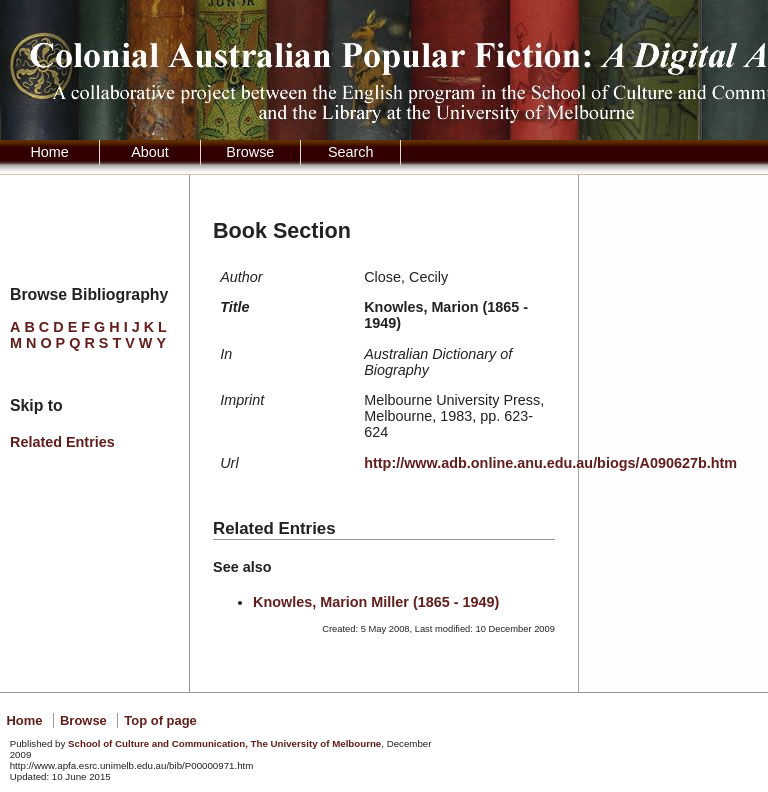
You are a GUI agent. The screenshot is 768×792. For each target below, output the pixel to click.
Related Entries (62, 442)
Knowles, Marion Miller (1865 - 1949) (376, 602)
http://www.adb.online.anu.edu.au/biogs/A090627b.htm (550, 463)
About (150, 152)
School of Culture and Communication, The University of (224, 743)
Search (351, 152)
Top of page (160, 720)
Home (49, 152)
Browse (250, 152)
